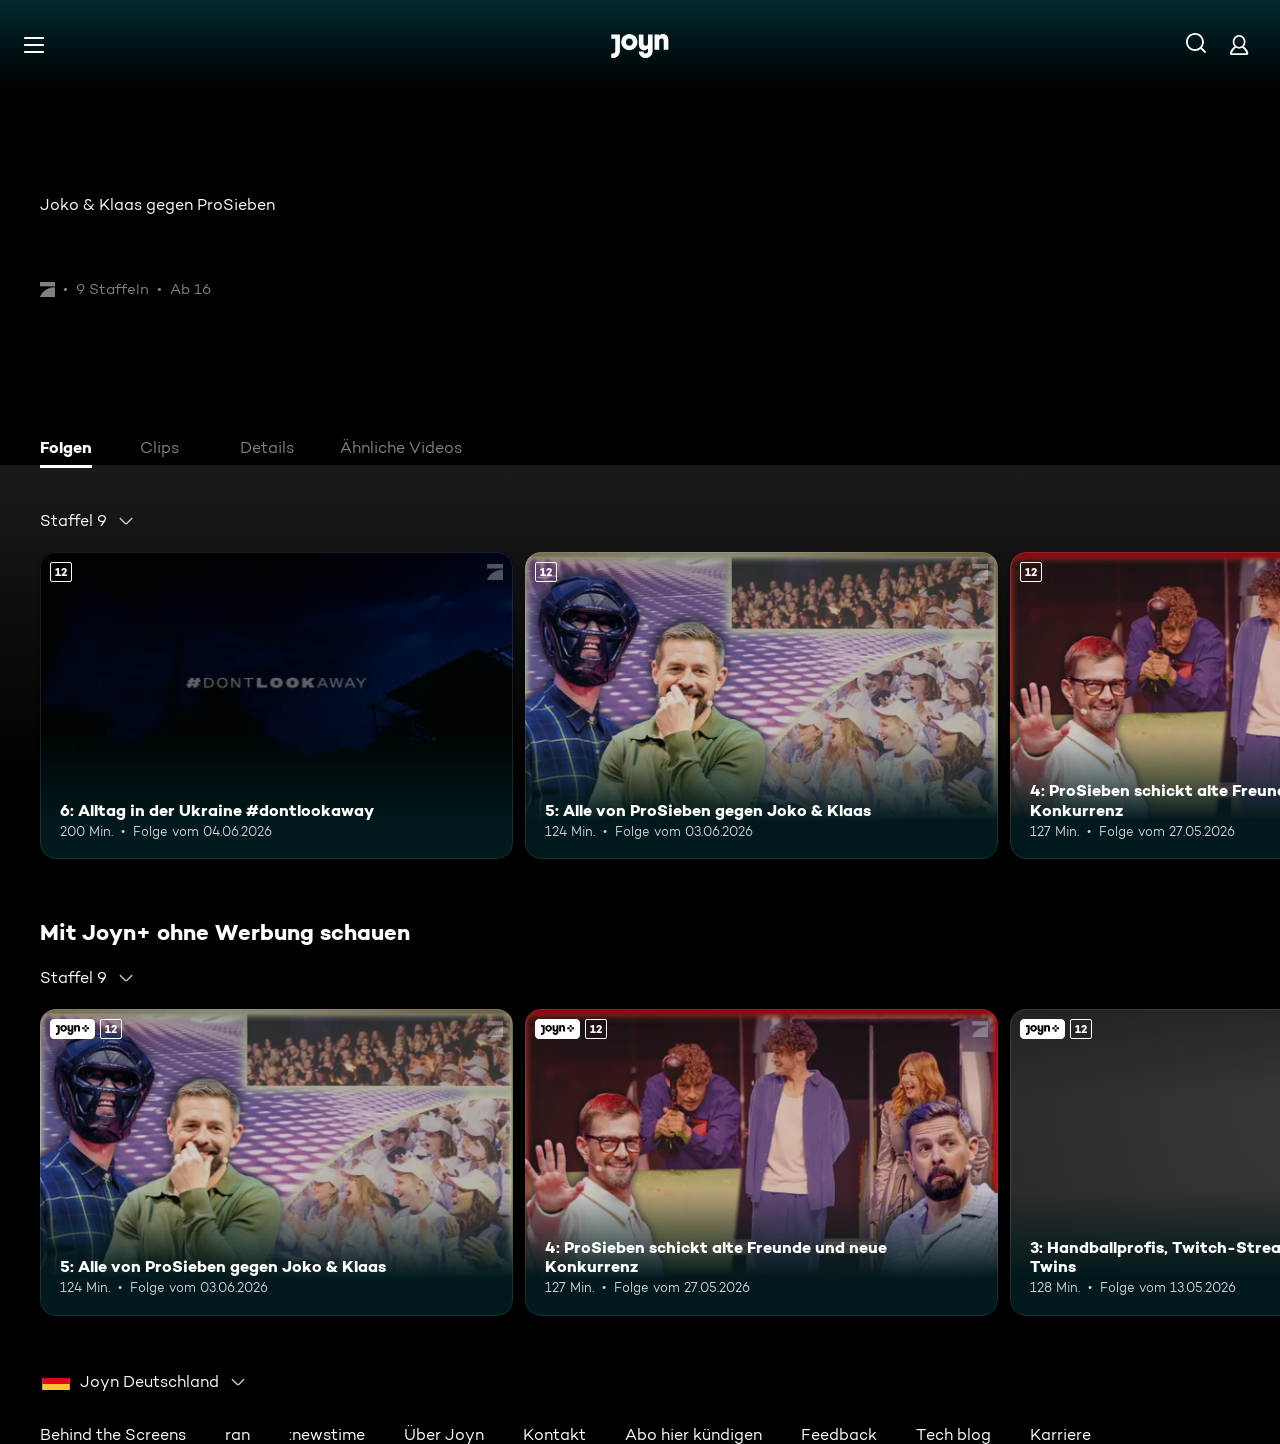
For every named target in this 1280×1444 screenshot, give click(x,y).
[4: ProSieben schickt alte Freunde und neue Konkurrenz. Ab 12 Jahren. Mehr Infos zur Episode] (761, 1162)
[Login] (1239, 44)
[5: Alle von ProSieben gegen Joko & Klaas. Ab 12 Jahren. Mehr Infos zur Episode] (761, 705)
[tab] (71, 450)
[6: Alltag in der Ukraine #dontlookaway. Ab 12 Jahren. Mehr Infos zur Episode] (276, 705)
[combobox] (87, 521)
